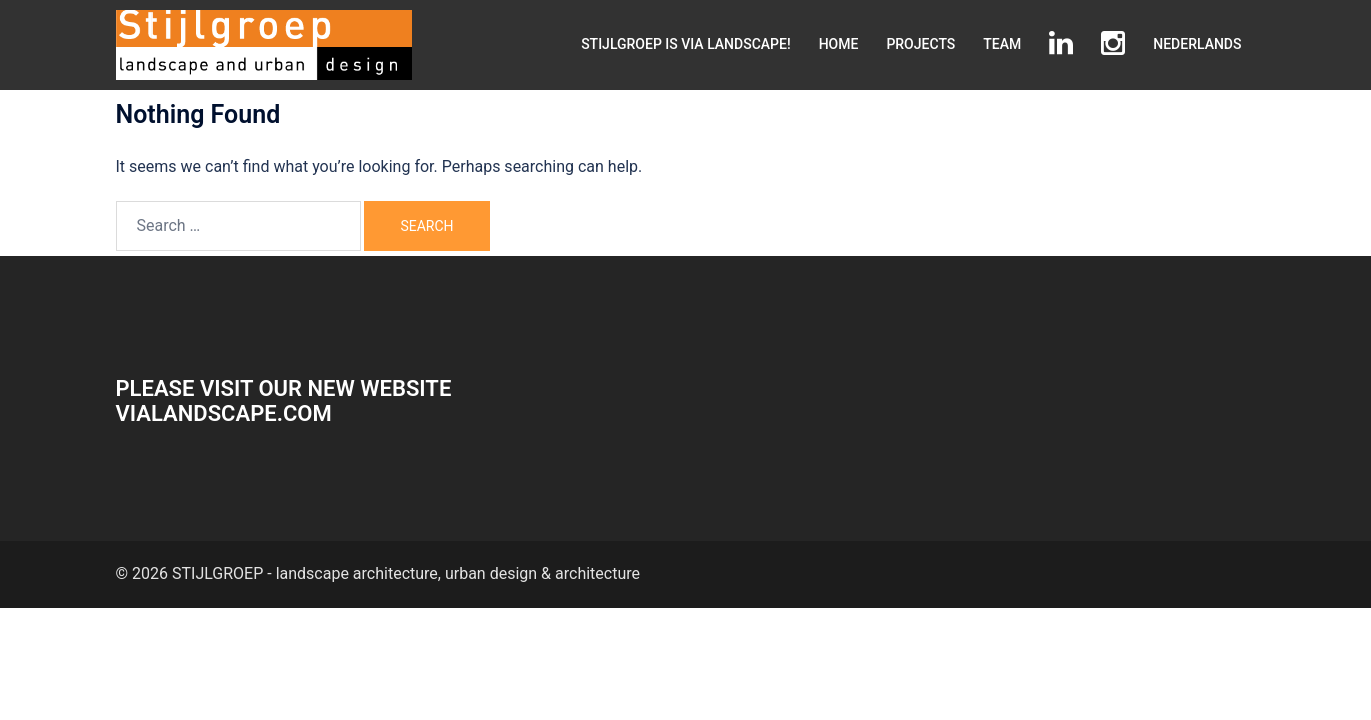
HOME (839, 44)
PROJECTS (920, 44)
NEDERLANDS (1197, 44)
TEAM (1002, 44)
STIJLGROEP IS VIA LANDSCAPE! (686, 44)
